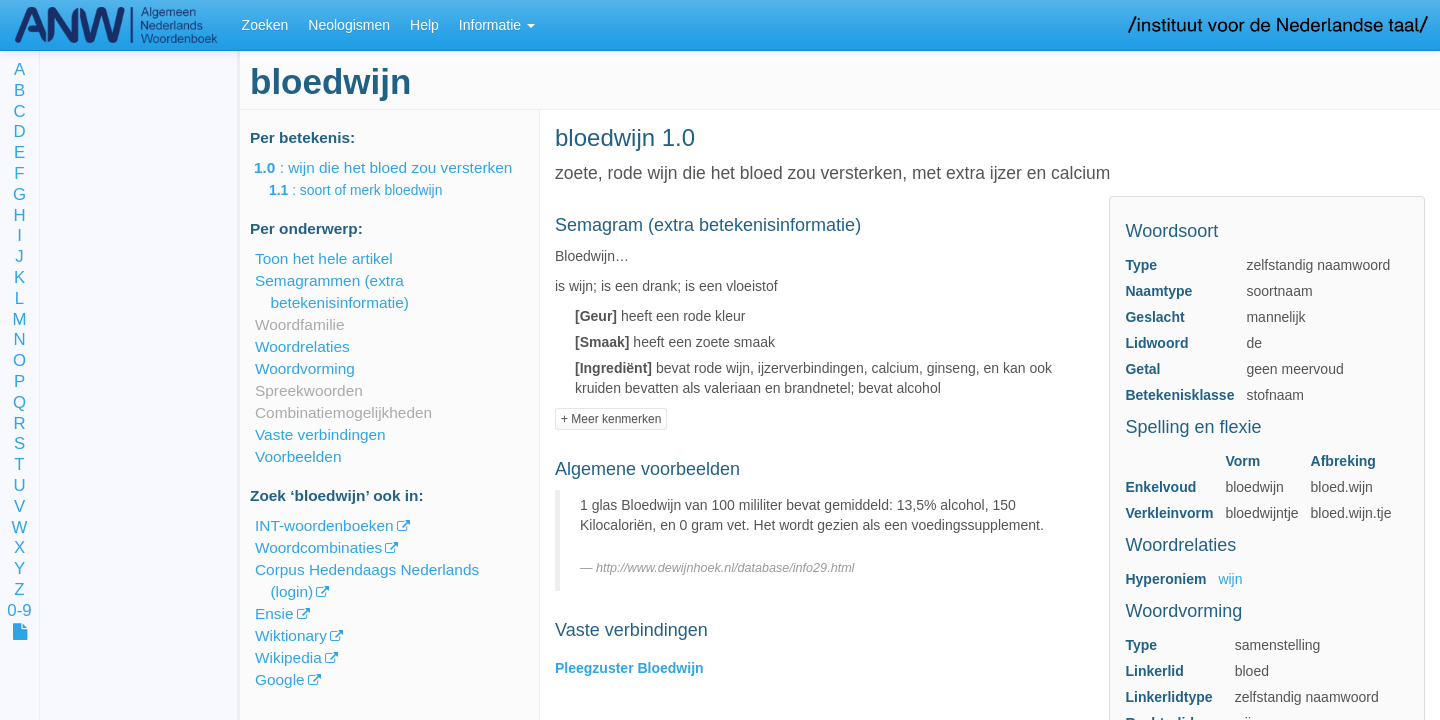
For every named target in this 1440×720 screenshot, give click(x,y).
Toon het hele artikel (324, 258)
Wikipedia (288, 657)
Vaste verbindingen (320, 434)
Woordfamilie (300, 324)
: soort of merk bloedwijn (369, 190)
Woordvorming (305, 368)
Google (280, 679)
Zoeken (265, 25)
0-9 (19, 611)
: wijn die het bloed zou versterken (397, 167)
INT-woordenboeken (324, 525)
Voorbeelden (298, 456)
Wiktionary (291, 635)
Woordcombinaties (318, 547)
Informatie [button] (497, 25)
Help (424, 25)
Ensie (274, 613)
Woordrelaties (302, 346)
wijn (1230, 579)
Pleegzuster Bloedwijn (629, 668)
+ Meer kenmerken (611, 419)
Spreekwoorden (309, 390)
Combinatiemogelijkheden (343, 412)
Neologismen (349, 25)
